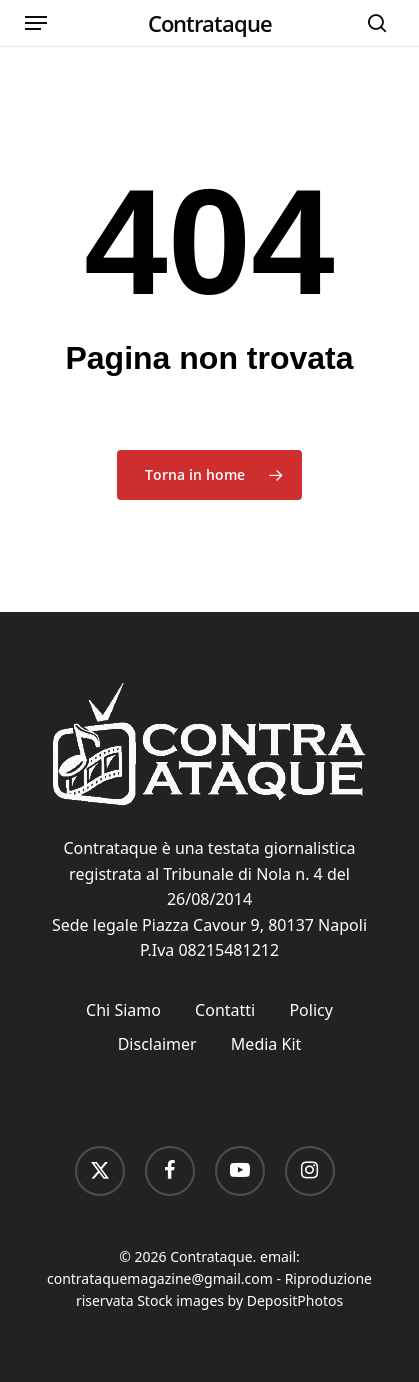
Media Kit (266, 1044)
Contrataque (210, 23)
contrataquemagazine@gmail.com (160, 1278)
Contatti (225, 1010)
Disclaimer (157, 1044)
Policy (310, 1010)
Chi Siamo (123, 1010)
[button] (36, 23)
